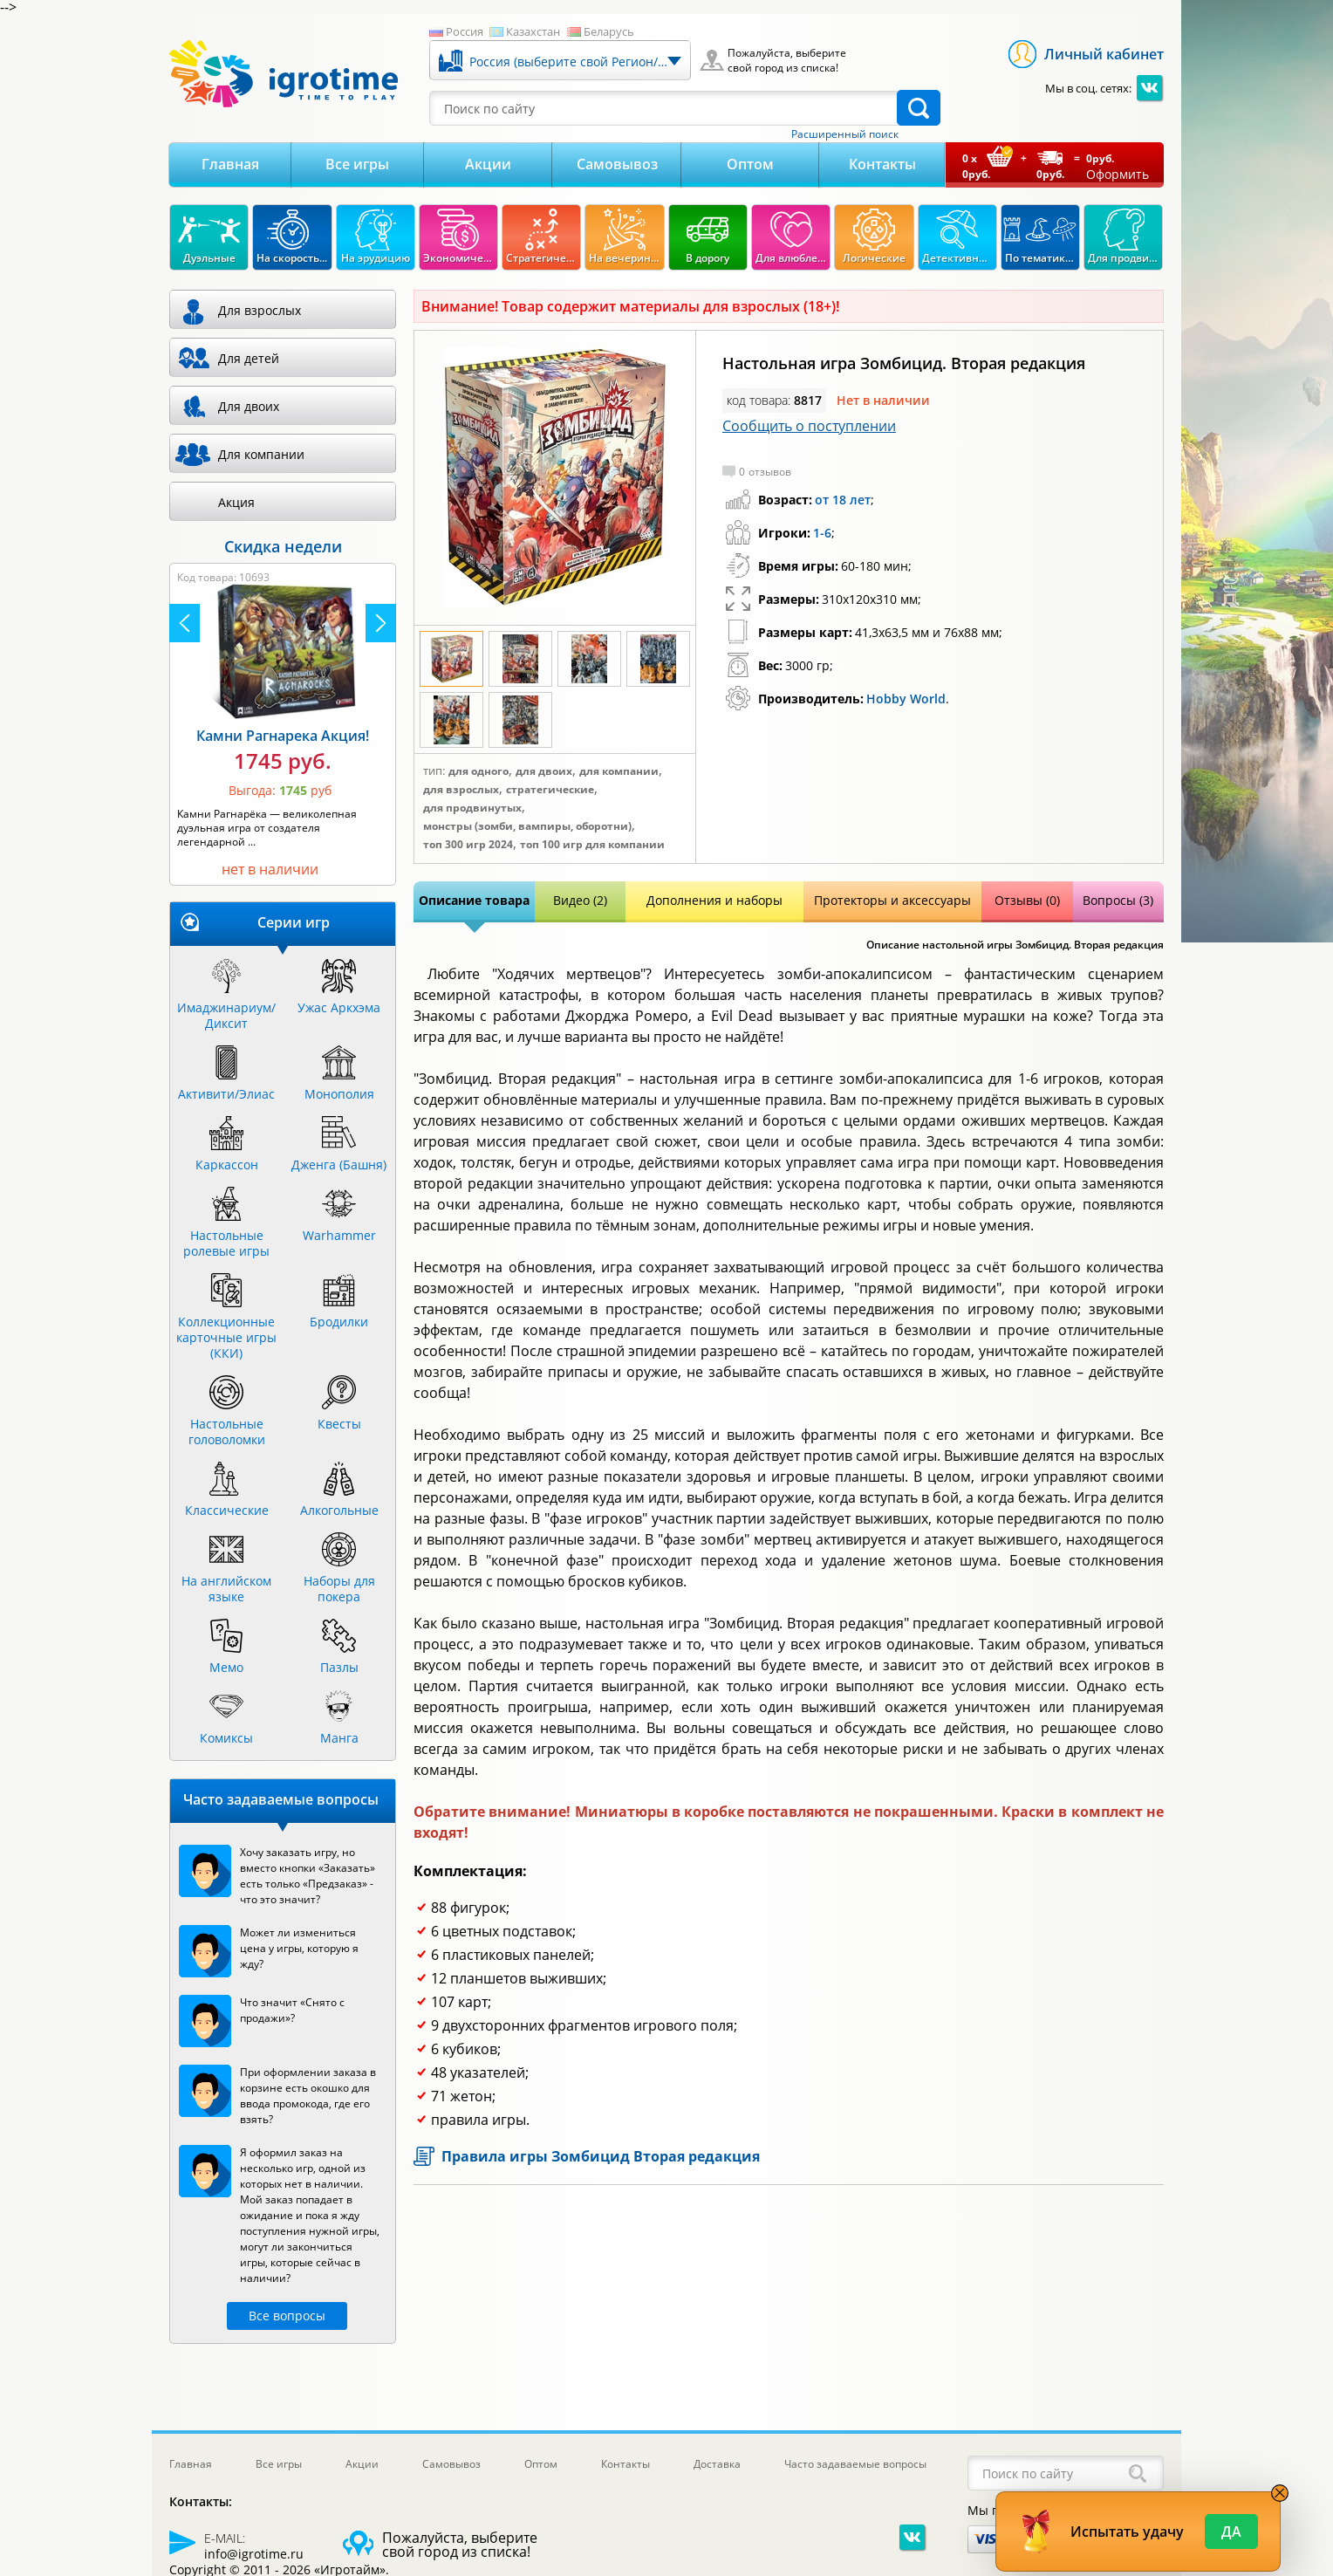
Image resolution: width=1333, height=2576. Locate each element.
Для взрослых (461, 789)
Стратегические (550, 789)
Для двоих (544, 771)
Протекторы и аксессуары (892, 900)
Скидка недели (283, 546)
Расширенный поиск (845, 134)
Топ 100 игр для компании (592, 844)
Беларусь (609, 31)
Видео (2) (580, 900)
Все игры (357, 164)
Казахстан (533, 31)
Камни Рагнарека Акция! (282, 735)
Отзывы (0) (1027, 900)
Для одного (478, 771)
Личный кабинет (1104, 54)
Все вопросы (287, 2315)
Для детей (248, 358)
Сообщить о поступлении (809, 425)
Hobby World (906, 698)
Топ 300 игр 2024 (468, 844)
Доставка (717, 2463)
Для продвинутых (472, 808)
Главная (230, 164)
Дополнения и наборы (714, 900)
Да (1231, 2531)
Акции (488, 164)
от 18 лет (843, 499)
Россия (464, 31)
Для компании (619, 771)
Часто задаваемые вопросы (855, 2463)
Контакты (882, 164)
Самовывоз (617, 164)
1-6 (822, 532)
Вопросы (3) (1118, 900)
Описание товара (474, 900)
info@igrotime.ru (254, 2553)
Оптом (750, 164)
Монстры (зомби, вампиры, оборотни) (527, 826)
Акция (236, 502)
